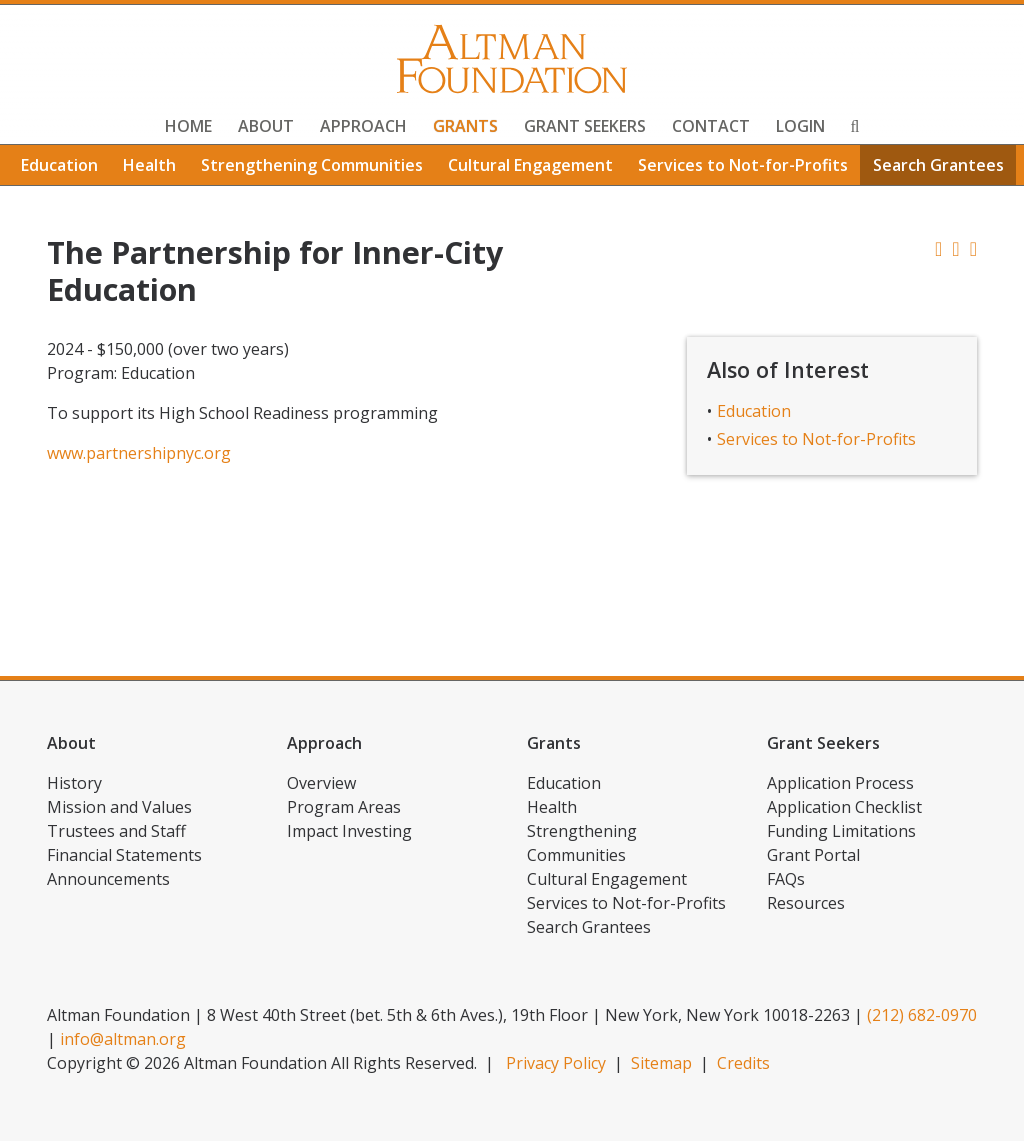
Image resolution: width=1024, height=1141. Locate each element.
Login (800, 126)
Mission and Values (119, 807)
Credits (743, 1063)
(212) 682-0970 (922, 1015)
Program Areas (344, 807)
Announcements (108, 879)
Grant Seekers (585, 126)
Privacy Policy (556, 1063)
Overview (321, 783)
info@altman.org (123, 1039)
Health (149, 165)
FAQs (786, 879)
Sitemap (661, 1063)
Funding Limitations (841, 831)
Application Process (840, 783)
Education (59, 165)
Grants (465, 126)
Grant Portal (813, 855)
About (266, 126)
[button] (973, 248)
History (74, 783)
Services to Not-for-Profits (743, 165)
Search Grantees (938, 165)
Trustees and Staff (116, 831)
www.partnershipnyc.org (139, 453)
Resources (806, 903)
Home (188, 126)
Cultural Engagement (530, 165)
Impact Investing (349, 831)
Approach (363, 126)
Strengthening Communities (312, 165)
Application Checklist (844, 807)
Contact (711, 126)
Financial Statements (124, 855)
